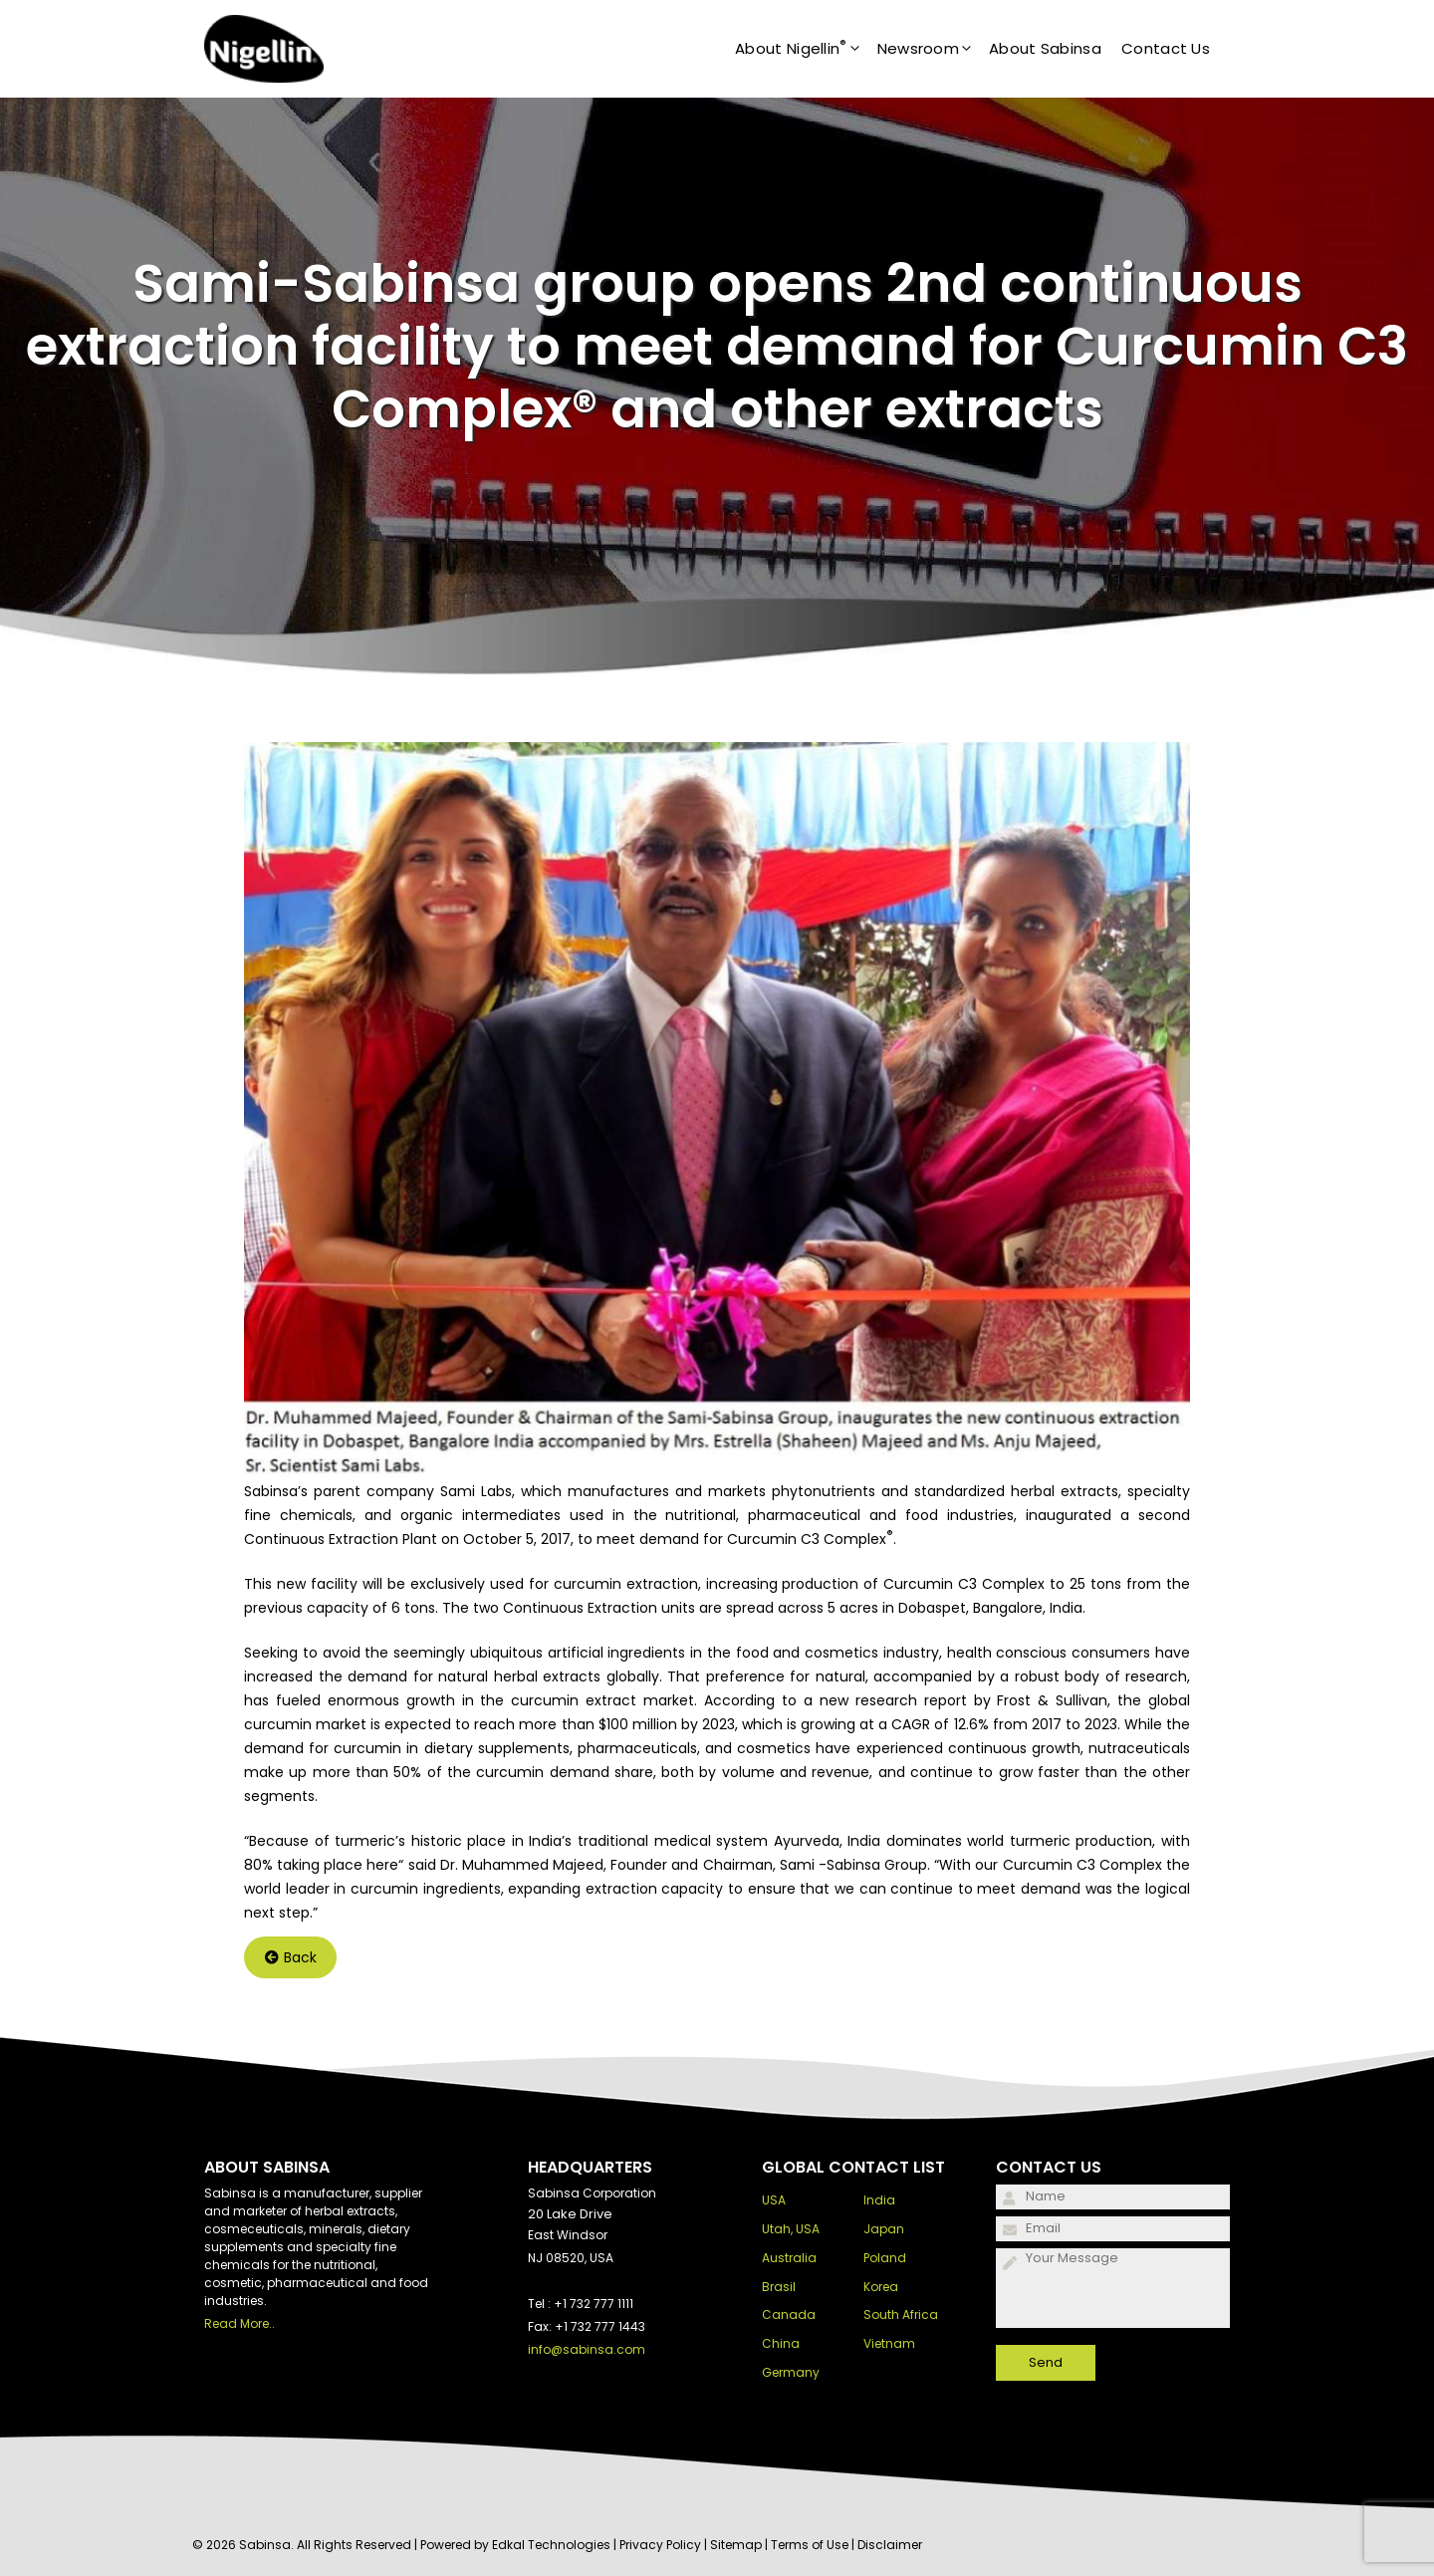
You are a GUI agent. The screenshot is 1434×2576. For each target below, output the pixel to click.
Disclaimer (889, 2544)
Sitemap (736, 2544)
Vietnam (889, 2343)
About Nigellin (806, 49)
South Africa (900, 2314)
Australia (789, 2257)
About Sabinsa (1045, 48)
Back (291, 1957)
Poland (884, 2257)
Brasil (779, 2286)
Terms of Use (809, 2544)
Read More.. (239, 2323)
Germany (791, 2372)
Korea (880, 2286)
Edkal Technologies (551, 2544)
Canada (789, 2314)
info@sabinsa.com (586, 2349)
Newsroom (933, 49)
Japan (883, 2228)
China (781, 2343)
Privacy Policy (660, 2544)
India (879, 2199)
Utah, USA (791, 2228)
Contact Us (1165, 48)
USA (774, 2199)
